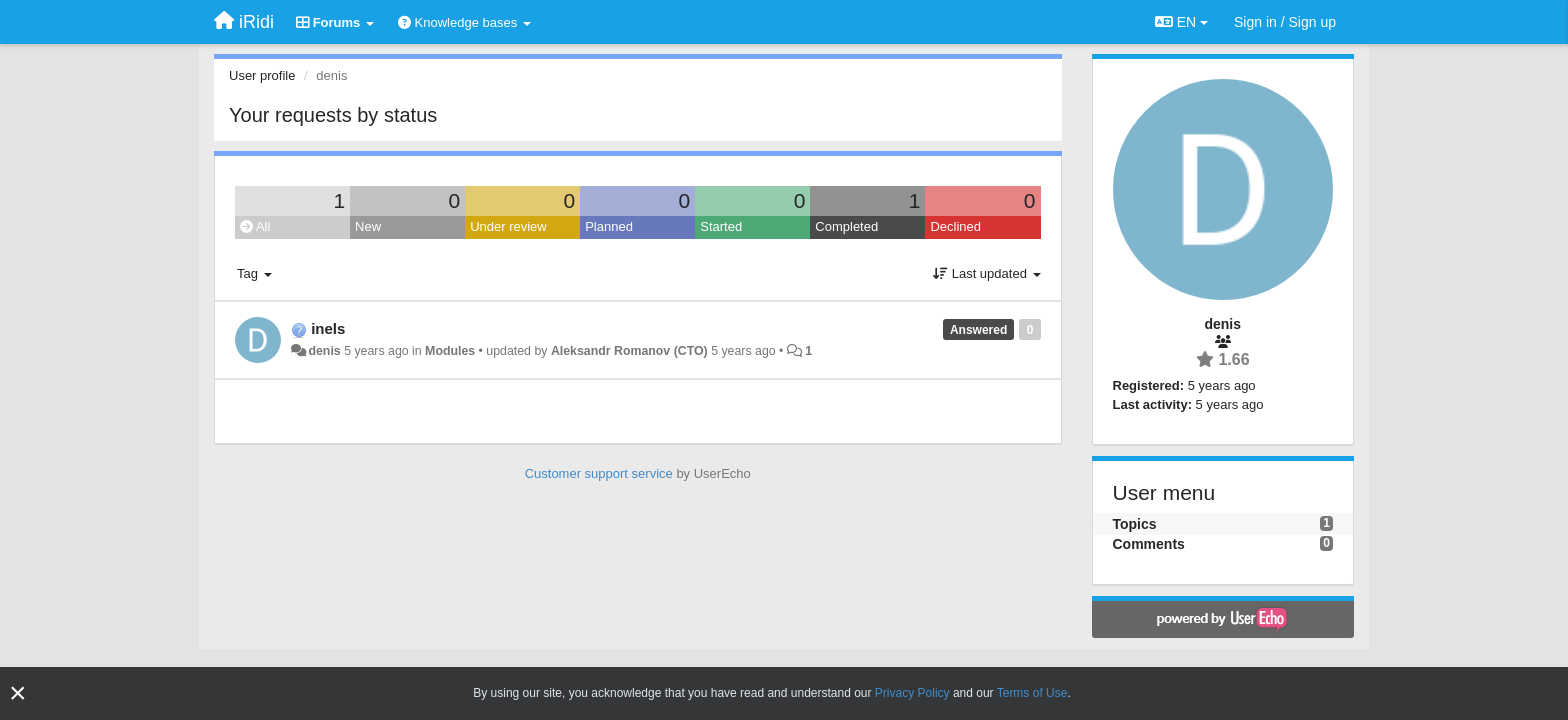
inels (328, 328)
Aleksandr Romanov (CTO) (629, 351)
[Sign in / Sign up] (1285, 22)
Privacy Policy (912, 693)
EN (1181, 22)
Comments (1149, 544)
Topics (1135, 524)
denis (324, 351)
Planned (609, 226)
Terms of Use (1032, 693)
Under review (508, 226)
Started (721, 226)
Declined (955, 226)
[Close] (18, 693)
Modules (450, 351)
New (368, 226)
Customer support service (599, 473)
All (255, 226)
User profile (262, 75)
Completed (846, 226)
